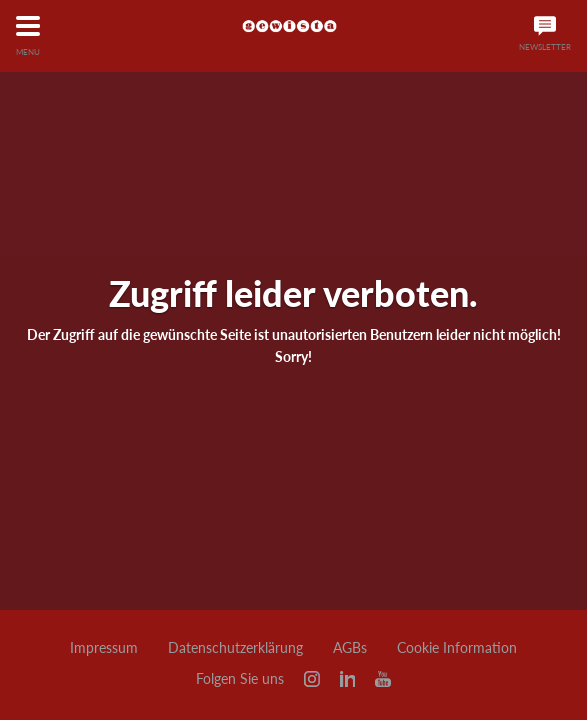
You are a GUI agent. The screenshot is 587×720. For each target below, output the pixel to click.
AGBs (350, 648)
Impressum (104, 648)
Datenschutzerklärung (235, 648)
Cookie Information (457, 648)
